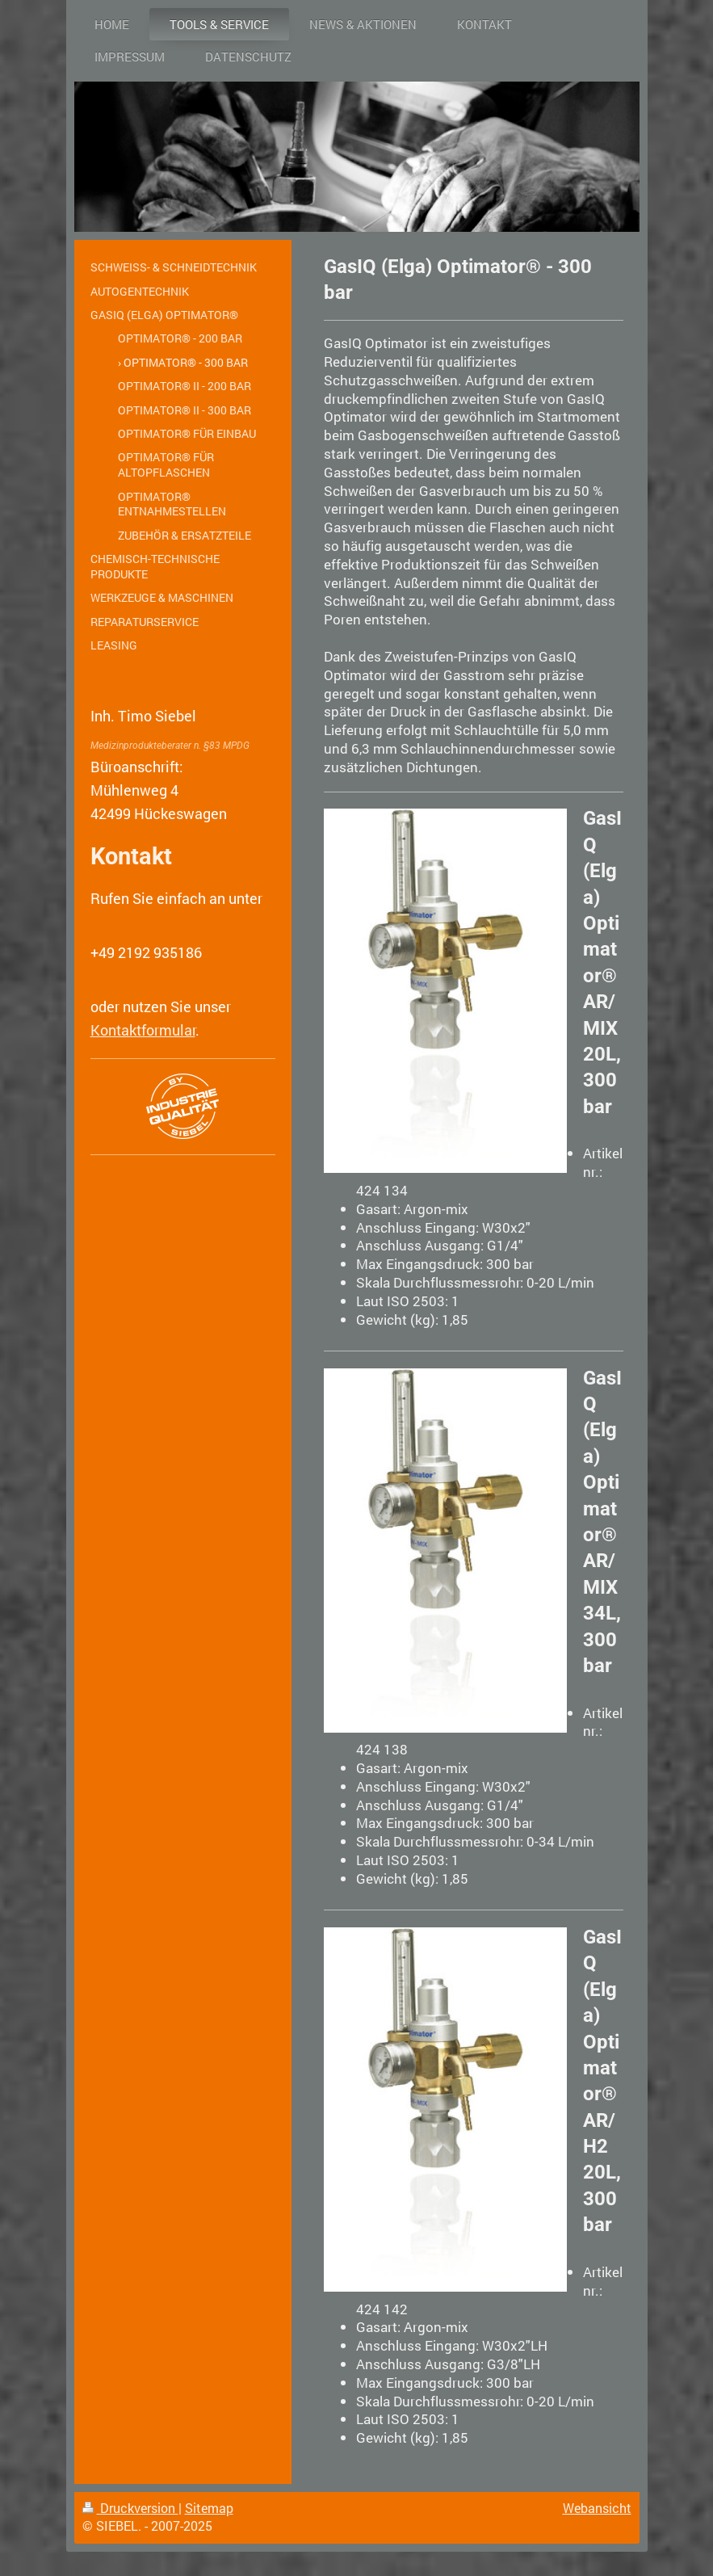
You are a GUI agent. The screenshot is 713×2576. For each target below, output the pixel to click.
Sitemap (209, 2508)
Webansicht (597, 2508)
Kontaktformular (142, 1030)
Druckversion (130, 2508)
